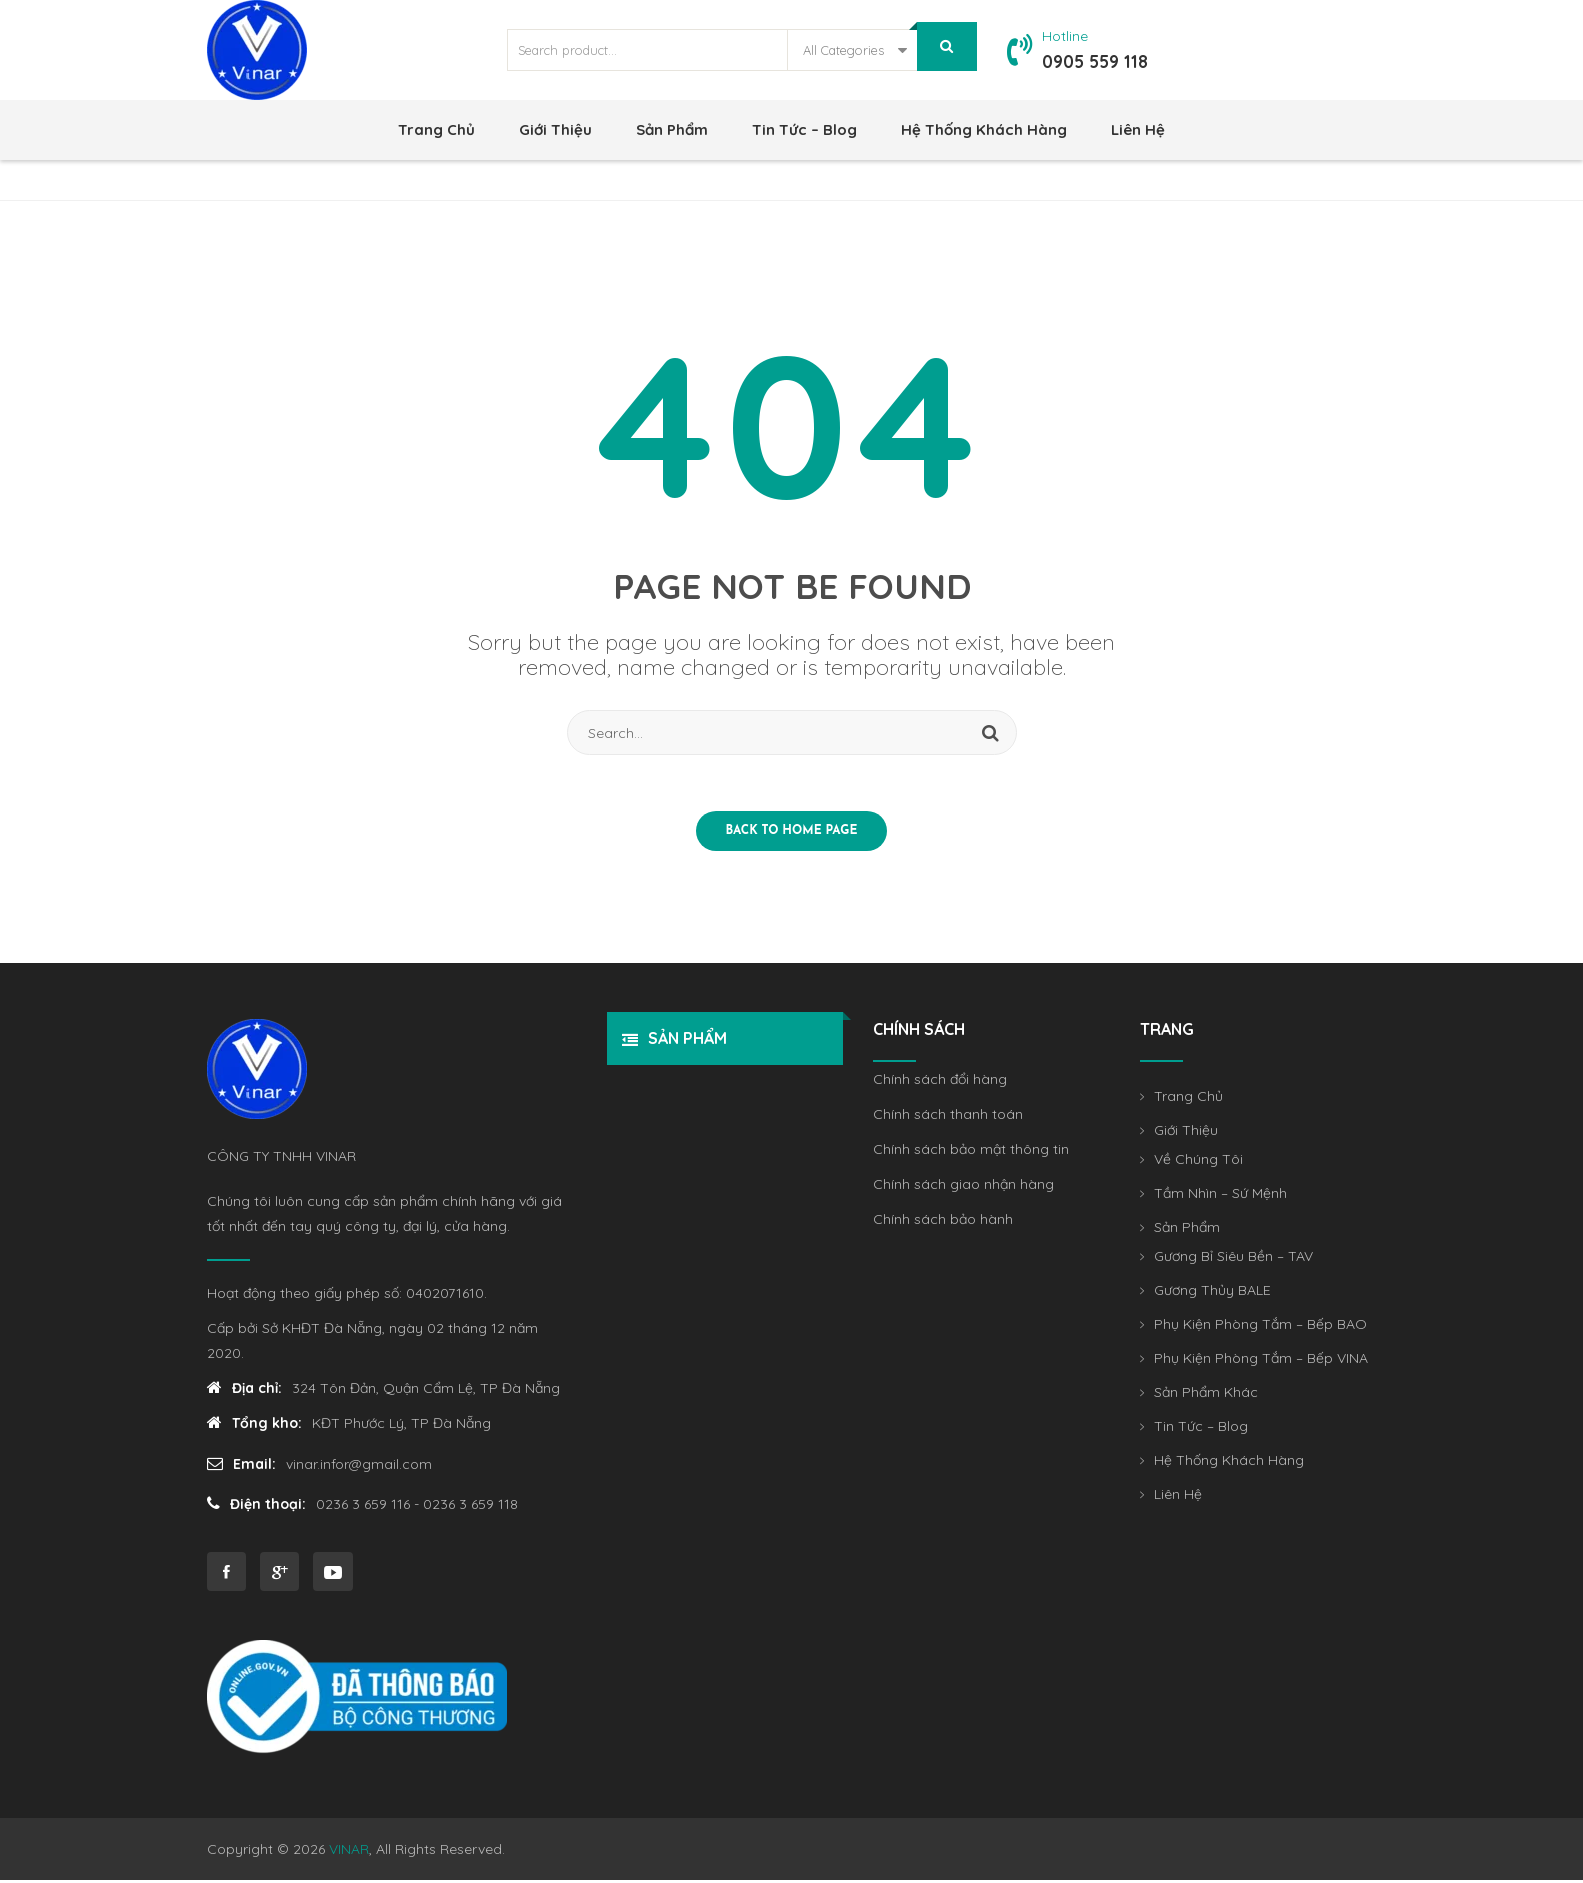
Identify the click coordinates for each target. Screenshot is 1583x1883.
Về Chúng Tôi (1198, 1164)
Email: (241, 1467)
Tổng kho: (254, 1427)
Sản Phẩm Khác (1206, 1397)
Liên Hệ (1138, 129)
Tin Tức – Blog (804, 129)
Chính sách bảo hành (943, 1224)
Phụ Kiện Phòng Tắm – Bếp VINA (1261, 1363)
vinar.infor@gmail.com (359, 1467)
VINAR (349, 1852)
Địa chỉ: (244, 1392)
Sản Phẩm (672, 129)
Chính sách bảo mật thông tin (971, 1154)
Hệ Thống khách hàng (984, 129)
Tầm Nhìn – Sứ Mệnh (1220, 1198)
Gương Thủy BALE (1212, 1295)
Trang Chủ (436, 129)
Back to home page (792, 835)
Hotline (1065, 36)
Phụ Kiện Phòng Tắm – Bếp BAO (1260, 1329)
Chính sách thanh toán (948, 1119)
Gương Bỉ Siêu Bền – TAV (1233, 1261)
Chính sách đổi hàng (940, 1084)
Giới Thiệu (555, 129)
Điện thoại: (256, 1507)
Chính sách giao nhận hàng (963, 1189)
